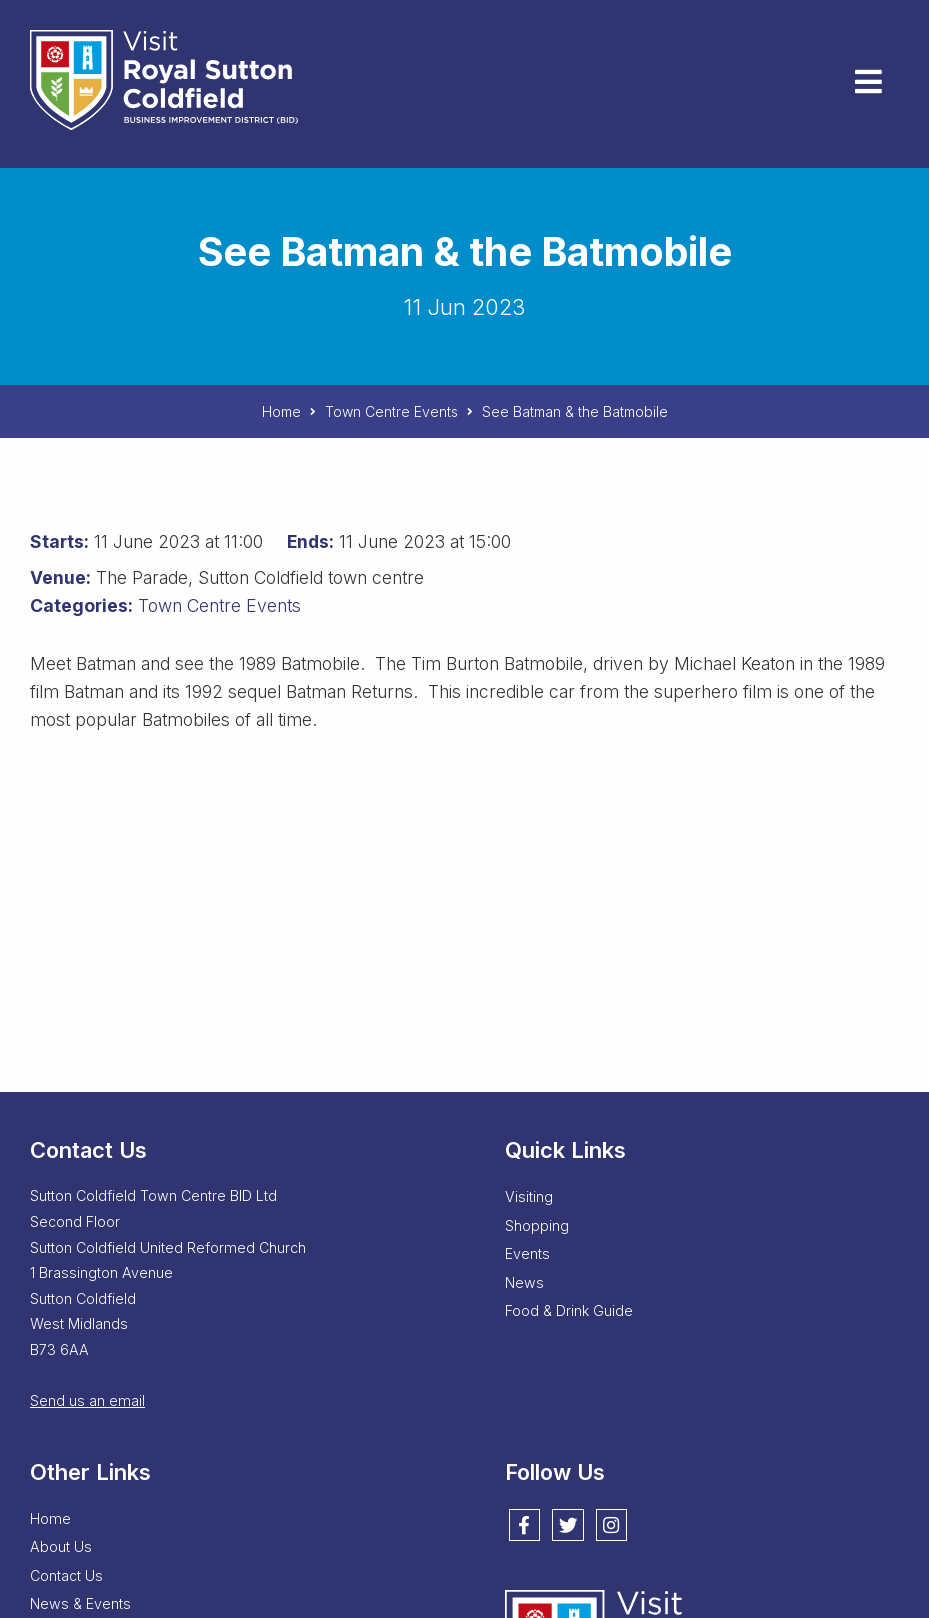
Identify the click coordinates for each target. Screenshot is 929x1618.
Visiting (529, 1196)
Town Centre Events (219, 605)
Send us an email (87, 1400)
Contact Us (66, 1575)
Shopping (537, 1225)
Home (50, 1518)
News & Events (80, 1603)
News (524, 1282)
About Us (61, 1546)
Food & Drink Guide (569, 1310)
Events (527, 1253)
